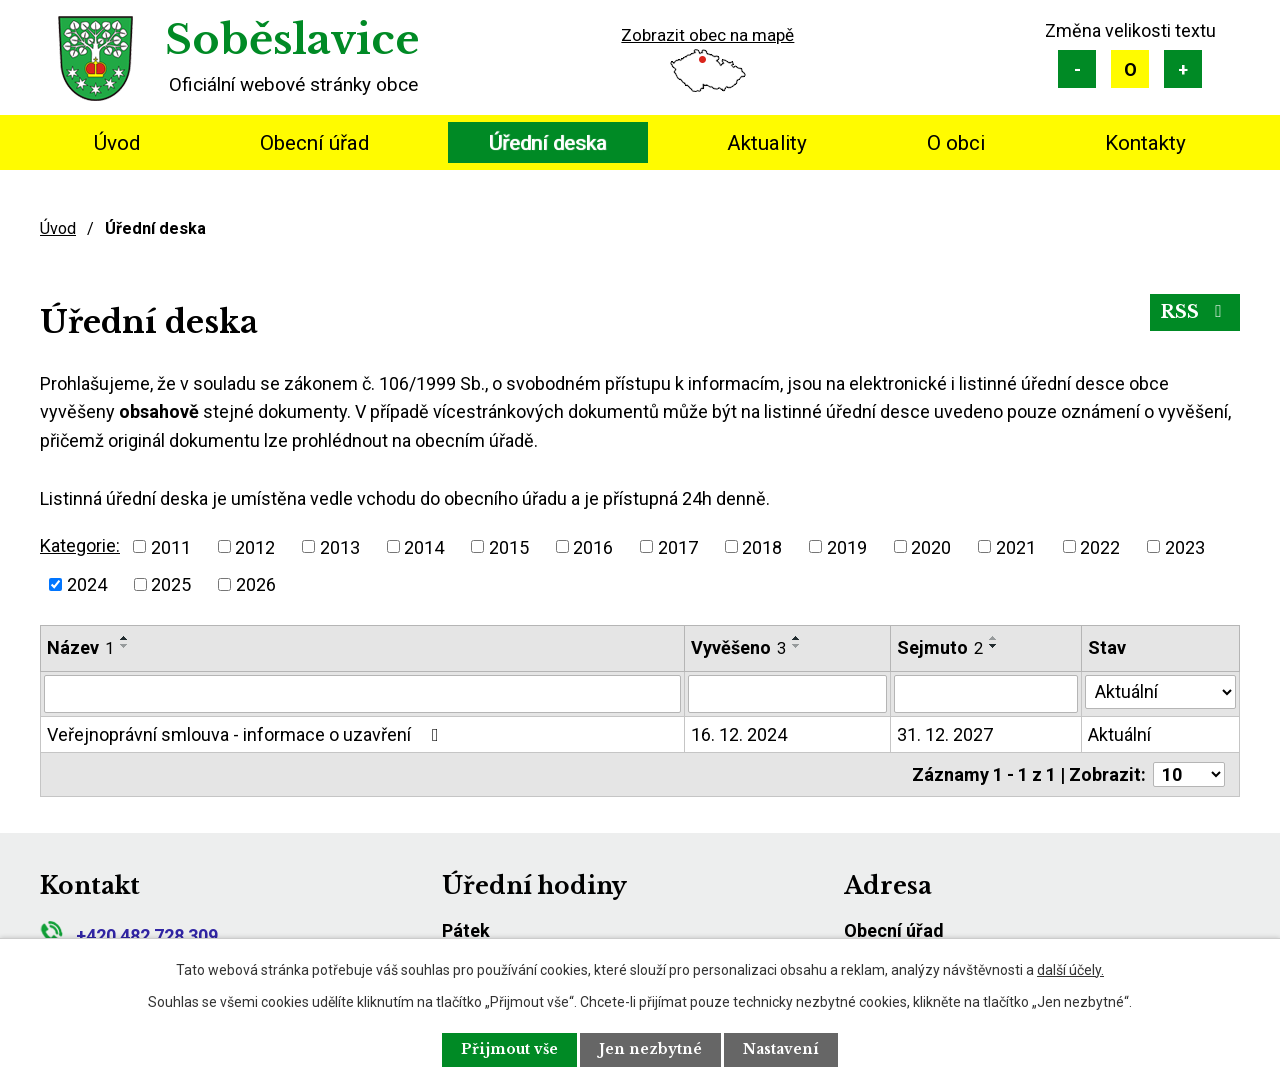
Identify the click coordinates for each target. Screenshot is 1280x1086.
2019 (847, 546)
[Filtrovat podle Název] (362, 694)
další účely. (1070, 969)
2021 (1016, 546)
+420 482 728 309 (129, 935)
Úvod (117, 143)
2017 (678, 546)
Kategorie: (80, 545)
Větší (1183, 69)
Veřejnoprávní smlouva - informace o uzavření (247, 734)
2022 (1100, 546)
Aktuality (767, 143)
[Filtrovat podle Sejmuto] (986, 694)
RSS (1194, 313)
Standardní (1130, 69)
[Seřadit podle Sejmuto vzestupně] (994, 638)
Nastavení (786, 1049)
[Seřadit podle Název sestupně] (125, 646)
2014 (424, 546)
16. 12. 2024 (739, 734)
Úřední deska (548, 143)
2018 (762, 546)
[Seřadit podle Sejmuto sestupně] (994, 646)
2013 (340, 546)
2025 (171, 584)
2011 (171, 546)
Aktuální (1119, 734)
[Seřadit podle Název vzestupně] (125, 638)
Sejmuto (940, 647)
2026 (256, 584)
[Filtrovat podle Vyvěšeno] (787, 694)
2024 (87, 584)
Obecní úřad (314, 143)
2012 (255, 546)
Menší (1077, 69)
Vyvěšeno (738, 647)
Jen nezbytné (651, 1049)
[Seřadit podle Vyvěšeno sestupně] (797, 646)
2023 (1185, 546)
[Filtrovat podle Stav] (1160, 692)
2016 (593, 546)
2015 (509, 546)
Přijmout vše (506, 1049)
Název (80, 647)
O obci (956, 143)
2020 (931, 546)
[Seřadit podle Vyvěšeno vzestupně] (797, 638)
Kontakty (1145, 143)
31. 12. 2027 (945, 734)
